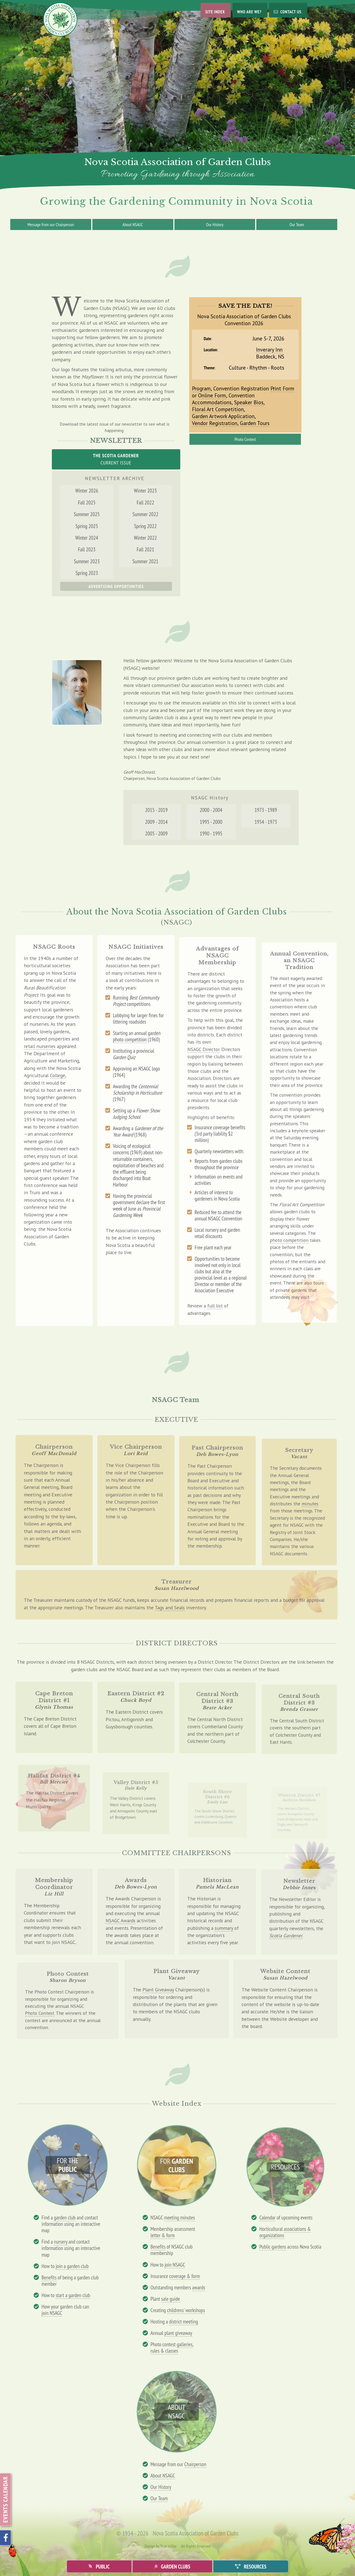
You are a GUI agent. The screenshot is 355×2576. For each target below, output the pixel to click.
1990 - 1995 (211, 836)
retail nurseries (40, 1054)
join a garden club (72, 2265)
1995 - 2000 (211, 825)
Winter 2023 (142, 503)
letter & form (163, 2235)
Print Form (280, 388)
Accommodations (213, 401)
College (57, 1082)
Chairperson (195, 2464)
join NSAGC (52, 2312)
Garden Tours (254, 420)
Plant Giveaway (159, 1994)
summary (223, 1933)
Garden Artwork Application (224, 414)
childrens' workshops (186, 2310)
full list (215, 1284)
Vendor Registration (216, 420)
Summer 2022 (142, 524)
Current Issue (116, 459)
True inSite (168, 2546)
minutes (307, 1520)
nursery (60, 2241)
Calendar (267, 2217)
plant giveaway (178, 2332)
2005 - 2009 (159, 836)
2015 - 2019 (159, 813)
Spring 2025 (90, 534)
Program (203, 388)
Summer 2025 (89, 524)
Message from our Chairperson (50, 224)
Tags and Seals (170, 1610)
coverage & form (184, 2275)
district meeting (183, 2321)
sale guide (170, 2298)
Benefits (49, 2277)
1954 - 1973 (262, 825)
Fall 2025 (90, 513)
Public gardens (272, 2246)
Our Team (297, 224)
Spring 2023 (90, 576)
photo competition (130, 1057)
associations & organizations (285, 2232)
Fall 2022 (142, 513)
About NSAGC (133, 224)
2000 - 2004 (211, 813)
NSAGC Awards (121, 1924)
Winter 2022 (142, 545)
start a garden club (73, 2295)
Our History (215, 224)
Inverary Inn (267, 351)
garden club (64, 2217)
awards (198, 2287)
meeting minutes (179, 2217)
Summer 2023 (89, 565)
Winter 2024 (90, 545)
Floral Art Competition (219, 407)
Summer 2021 (142, 565)
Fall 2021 (142, 555)
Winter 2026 (90, 503)
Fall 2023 (90, 555)
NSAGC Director (206, 1079)
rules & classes (164, 2350)
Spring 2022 (142, 534)
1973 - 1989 (262, 813)
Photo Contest (245, 436)
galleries (184, 2344)
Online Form (213, 394)
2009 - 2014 (159, 825)
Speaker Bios (249, 401)
